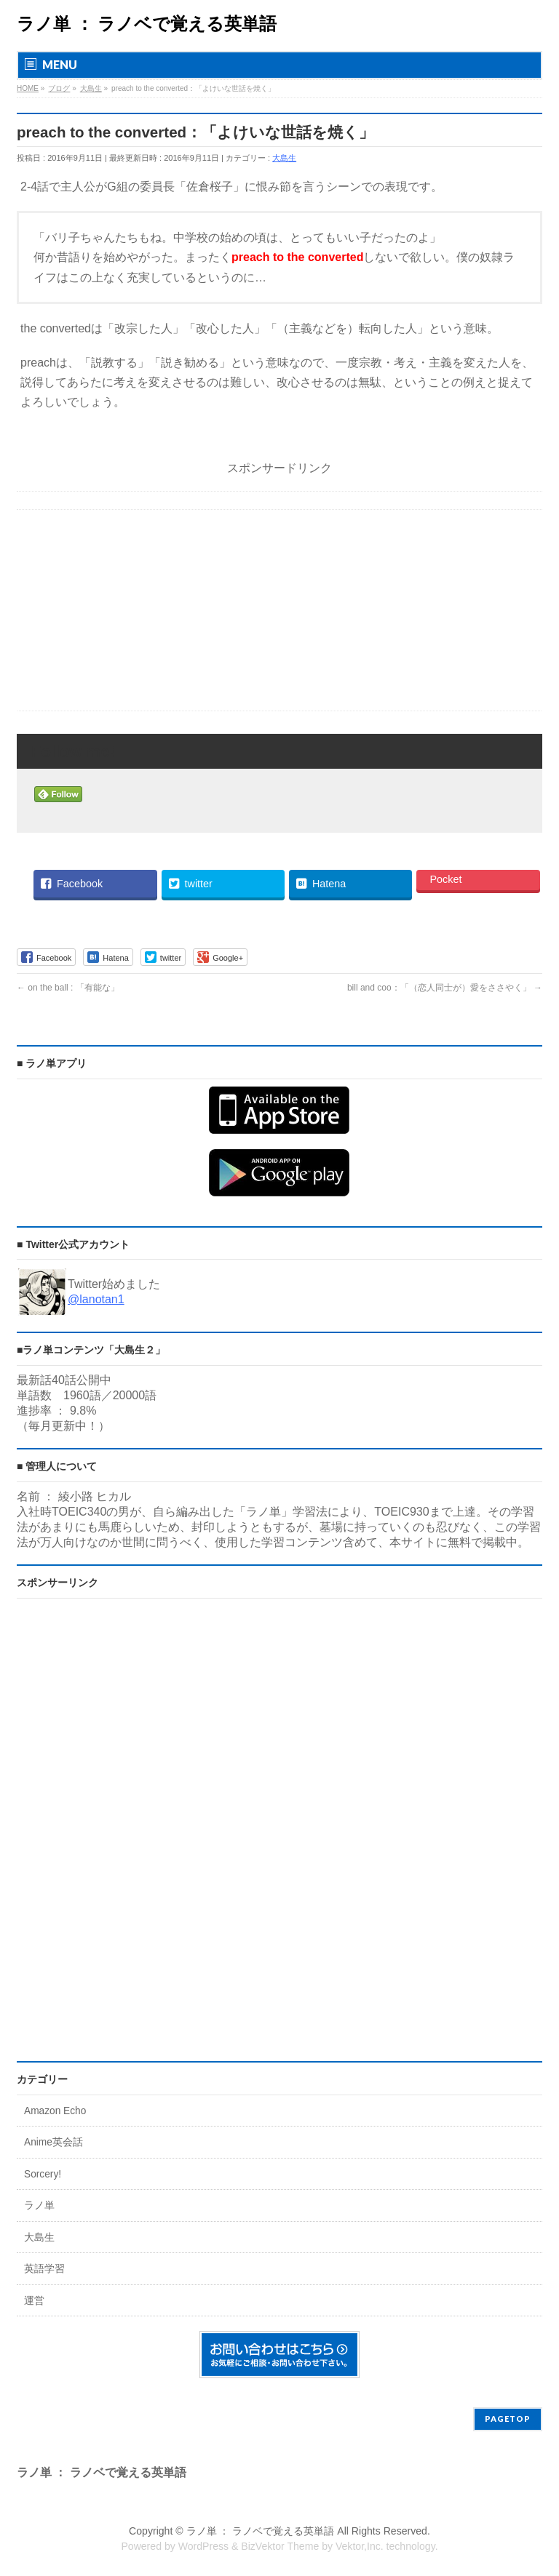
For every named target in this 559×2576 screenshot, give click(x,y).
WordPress (203, 2546)
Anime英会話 (53, 2142)
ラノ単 (39, 2205)
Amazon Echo (55, 2110)
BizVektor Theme (280, 2546)
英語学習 (44, 2268)
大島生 (284, 157)
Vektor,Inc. (360, 2546)
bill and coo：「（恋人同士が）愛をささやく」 (444, 988)
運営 (34, 2300)
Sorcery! (42, 2174)
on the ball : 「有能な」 (68, 988)
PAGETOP (508, 2418)
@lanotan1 (96, 1299)
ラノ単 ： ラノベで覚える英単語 (147, 23)
